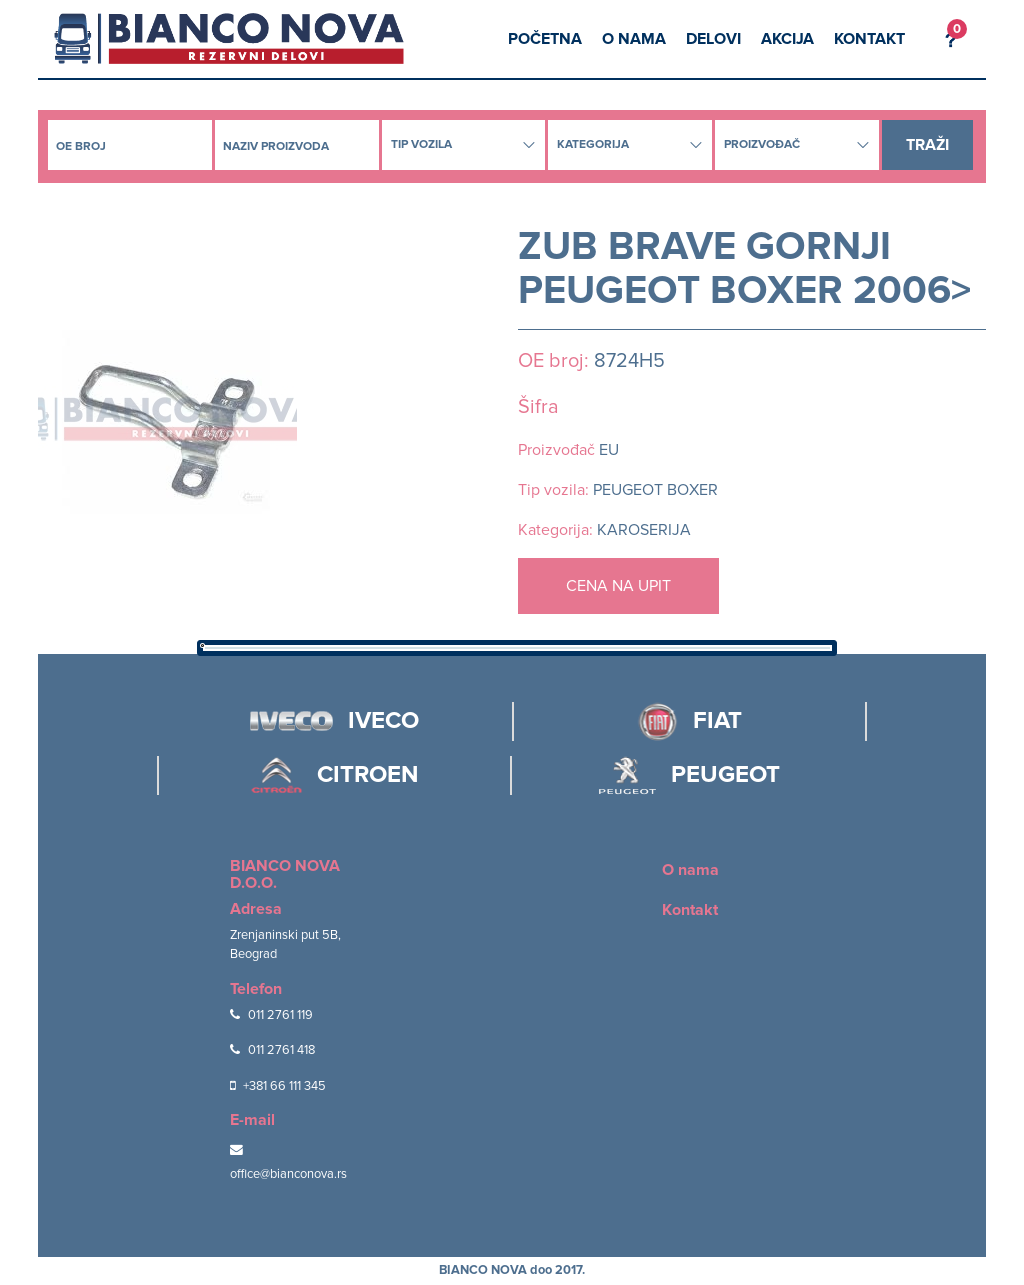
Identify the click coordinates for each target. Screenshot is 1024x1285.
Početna (545, 39)
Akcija (787, 39)
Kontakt (869, 39)
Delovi (713, 39)
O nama (634, 39)
